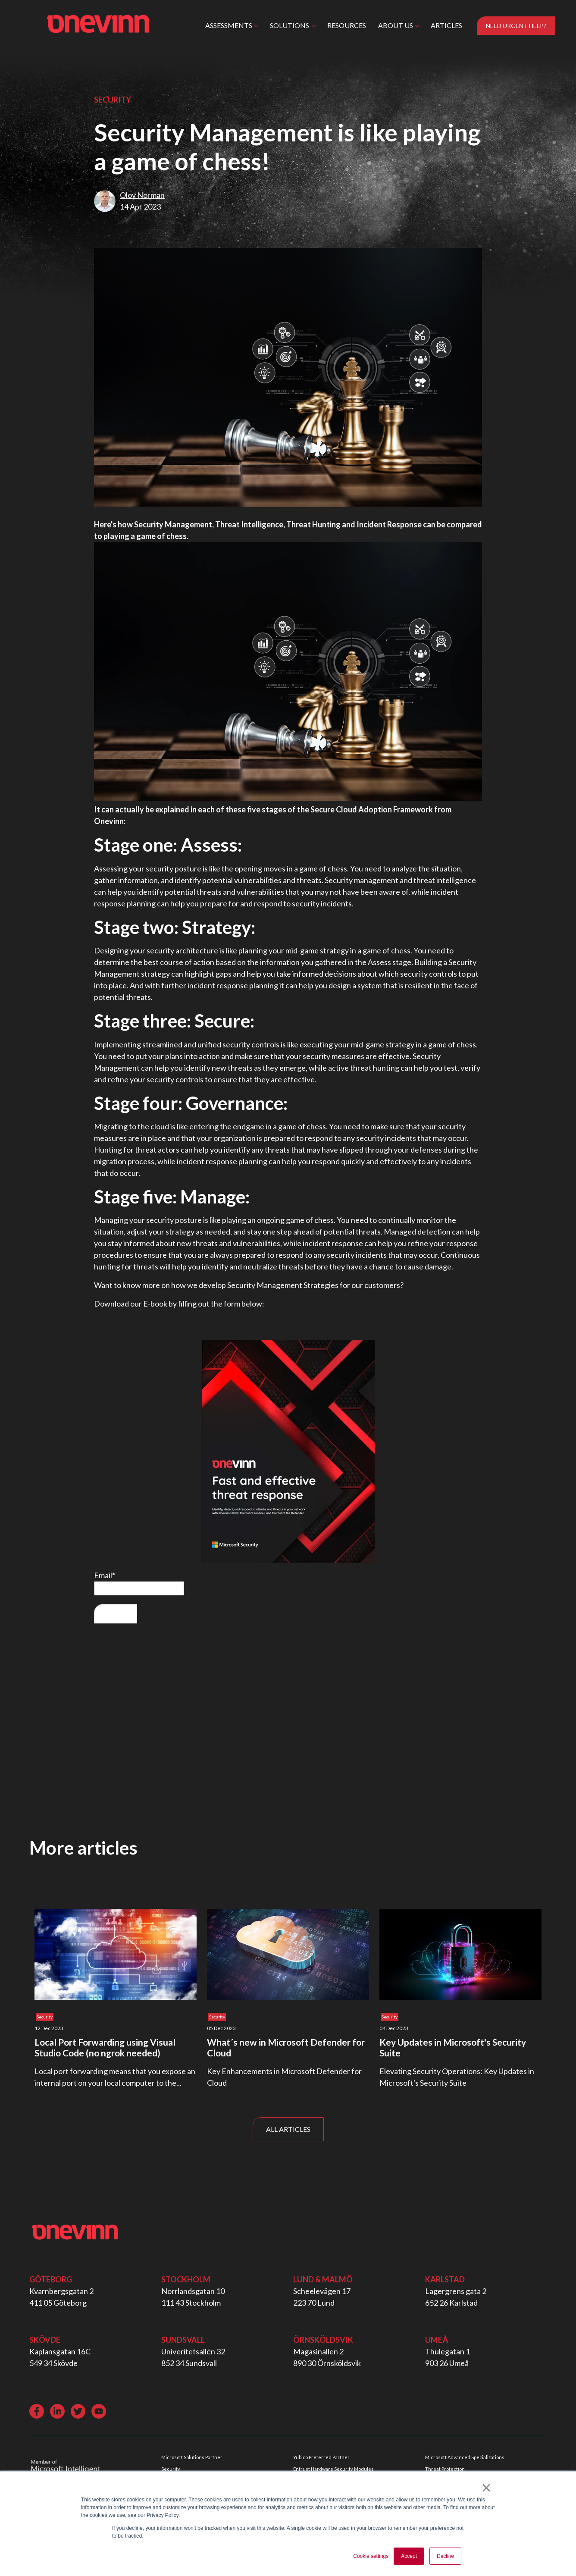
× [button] (486, 2487)
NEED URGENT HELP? (516, 25)
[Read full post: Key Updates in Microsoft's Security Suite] (460, 1954)
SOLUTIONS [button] (289, 25)
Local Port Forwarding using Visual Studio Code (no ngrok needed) (104, 2047)
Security (112, 99)
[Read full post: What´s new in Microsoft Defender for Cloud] (288, 1954)
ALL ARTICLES (288, 2129)
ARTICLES (446, 25)
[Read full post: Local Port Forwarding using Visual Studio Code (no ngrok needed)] (115, 1954)
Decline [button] (445, 2556)
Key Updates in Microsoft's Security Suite (452, 2047)
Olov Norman (142, 195)
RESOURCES (346, 25)
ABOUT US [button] (395, 25)
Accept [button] (409, 2556)
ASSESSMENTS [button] (228, 25)
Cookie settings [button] (370, 2556)
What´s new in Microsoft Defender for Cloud (286, 2047)
